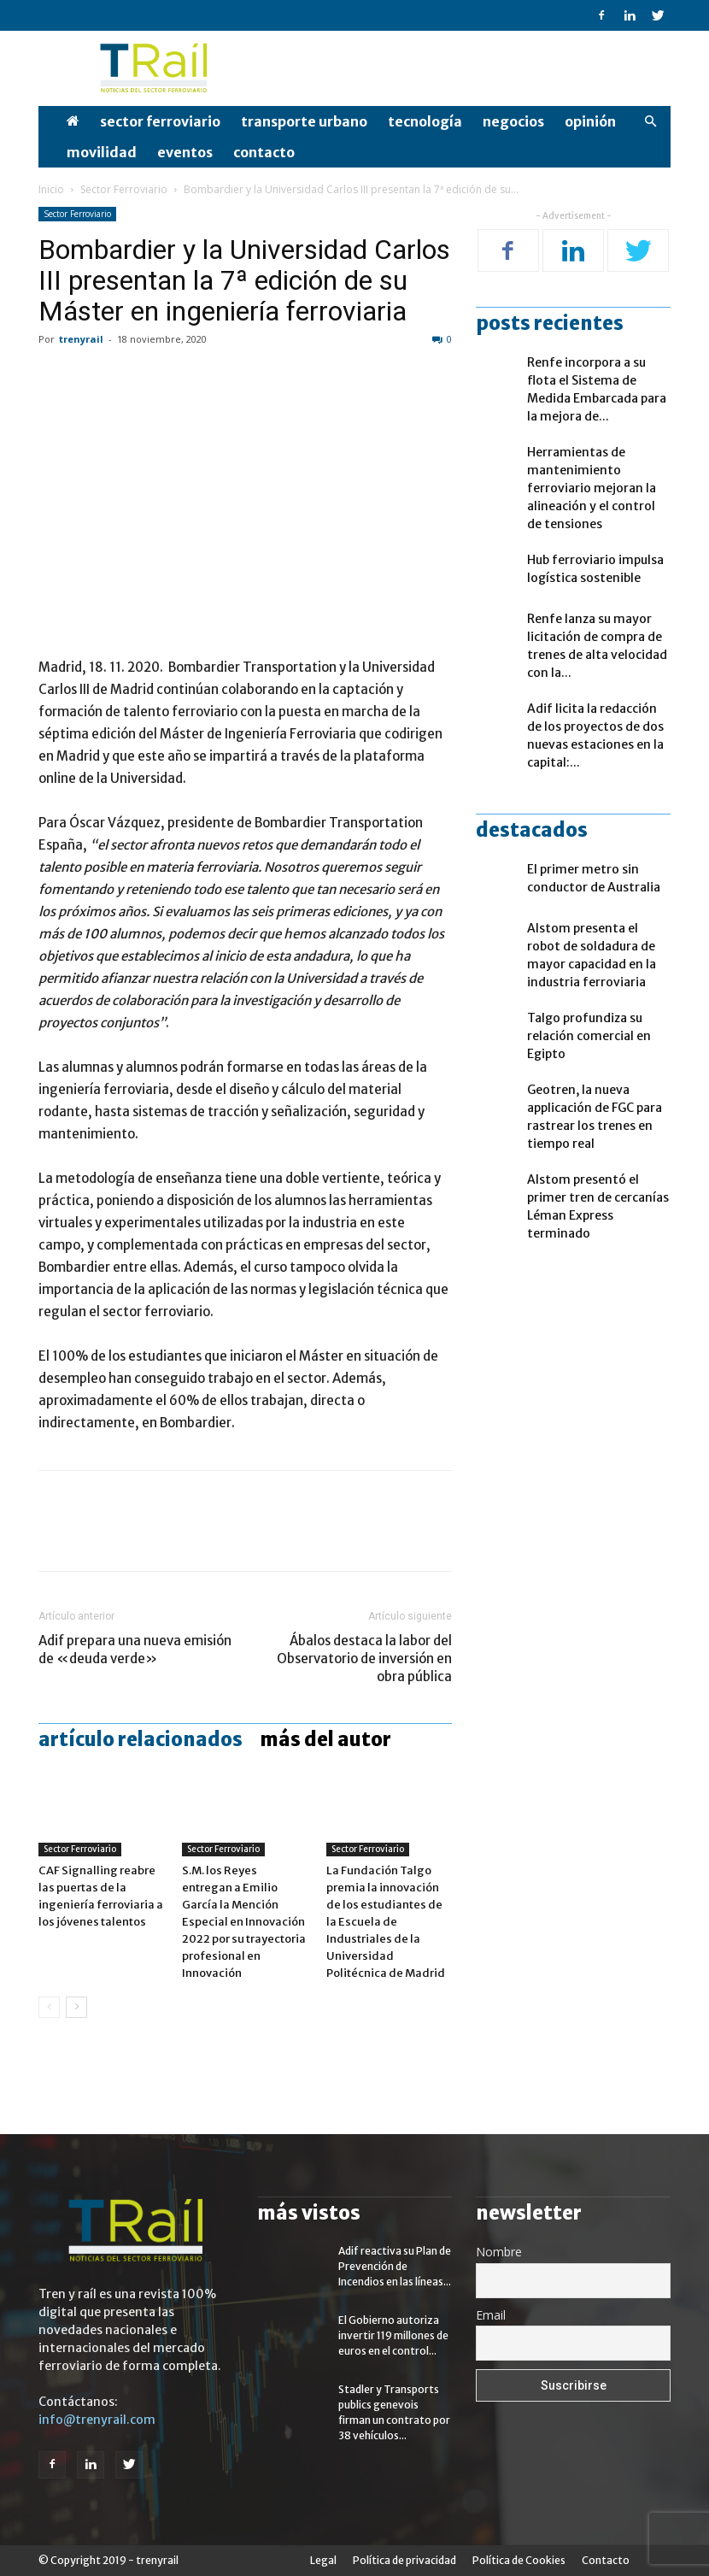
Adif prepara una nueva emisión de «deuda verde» (134, 1649)
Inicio (51, 189)
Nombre (499, 2252)
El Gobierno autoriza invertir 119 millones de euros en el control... (393, 2335)
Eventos (185, 152)
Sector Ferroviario (160, 121)
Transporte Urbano (304, 121)
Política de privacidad (404, 2560)
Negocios (513, 121)
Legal (323, 2560)
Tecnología (425, 121)
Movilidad (102, 152)
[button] (650, 122)
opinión (590, 121)
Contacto (264, 152)
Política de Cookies (518, 2560)
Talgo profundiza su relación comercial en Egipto (589, 1036)
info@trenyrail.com (96, 2419)
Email (491, 2315)
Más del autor (325, 1739)
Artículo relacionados (140, 1739)
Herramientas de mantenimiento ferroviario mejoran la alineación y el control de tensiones (591, 488)
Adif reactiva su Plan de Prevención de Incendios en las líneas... (394, 2266)
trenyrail (81, 338)
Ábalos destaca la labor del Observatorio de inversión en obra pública (364, 1658)
